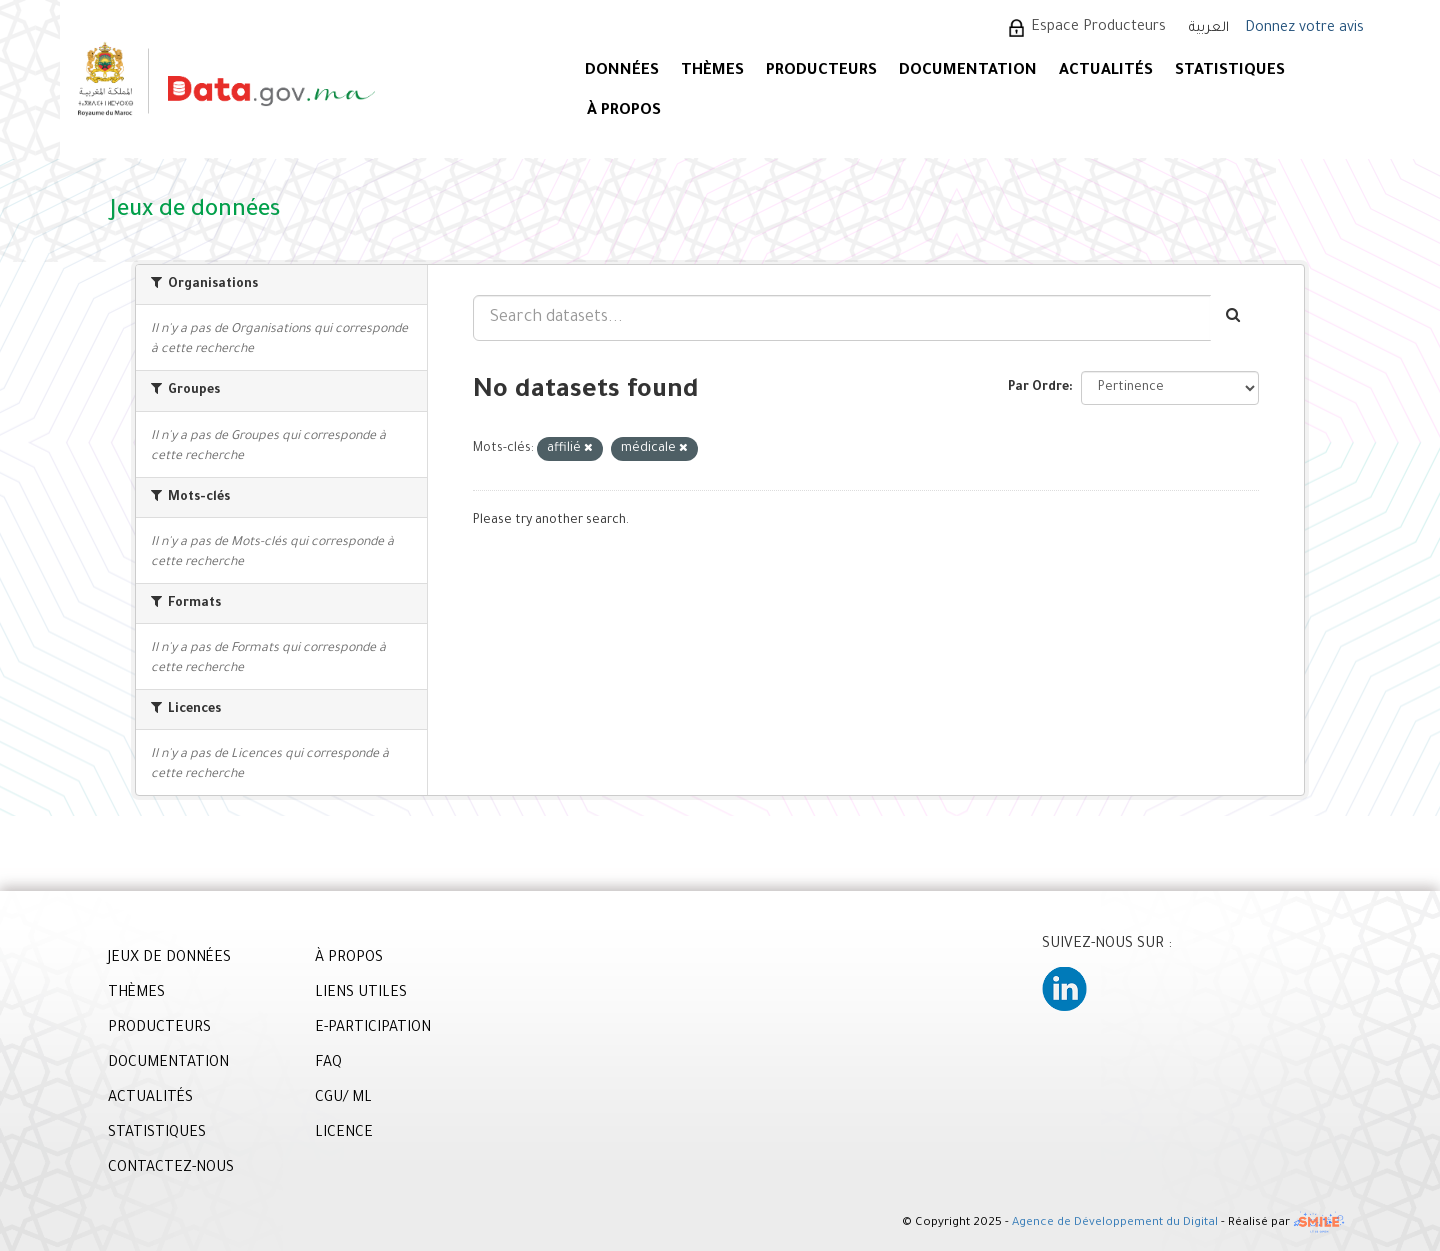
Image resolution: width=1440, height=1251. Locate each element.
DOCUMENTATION (968, 71)
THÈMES (136, 994)
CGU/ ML (343, 1099)
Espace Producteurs (1098, 28)
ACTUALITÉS (1106, 71)
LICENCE (344, 1134)
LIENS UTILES (361, 994)
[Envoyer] (1234, 318)
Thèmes (712, 71)
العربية (1209, 28)
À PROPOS (624, 111)
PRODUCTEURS (821, 71)
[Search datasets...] (842, 318)
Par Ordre (1038, 388)
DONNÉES (622, 71)
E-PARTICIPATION (373, 1029)
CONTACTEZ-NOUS (171, 1169)
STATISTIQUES (1230, 71)
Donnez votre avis (1304, 29)
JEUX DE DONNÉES (169, 959)
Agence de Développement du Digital (1115, 1224)
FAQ (328, 1064)
